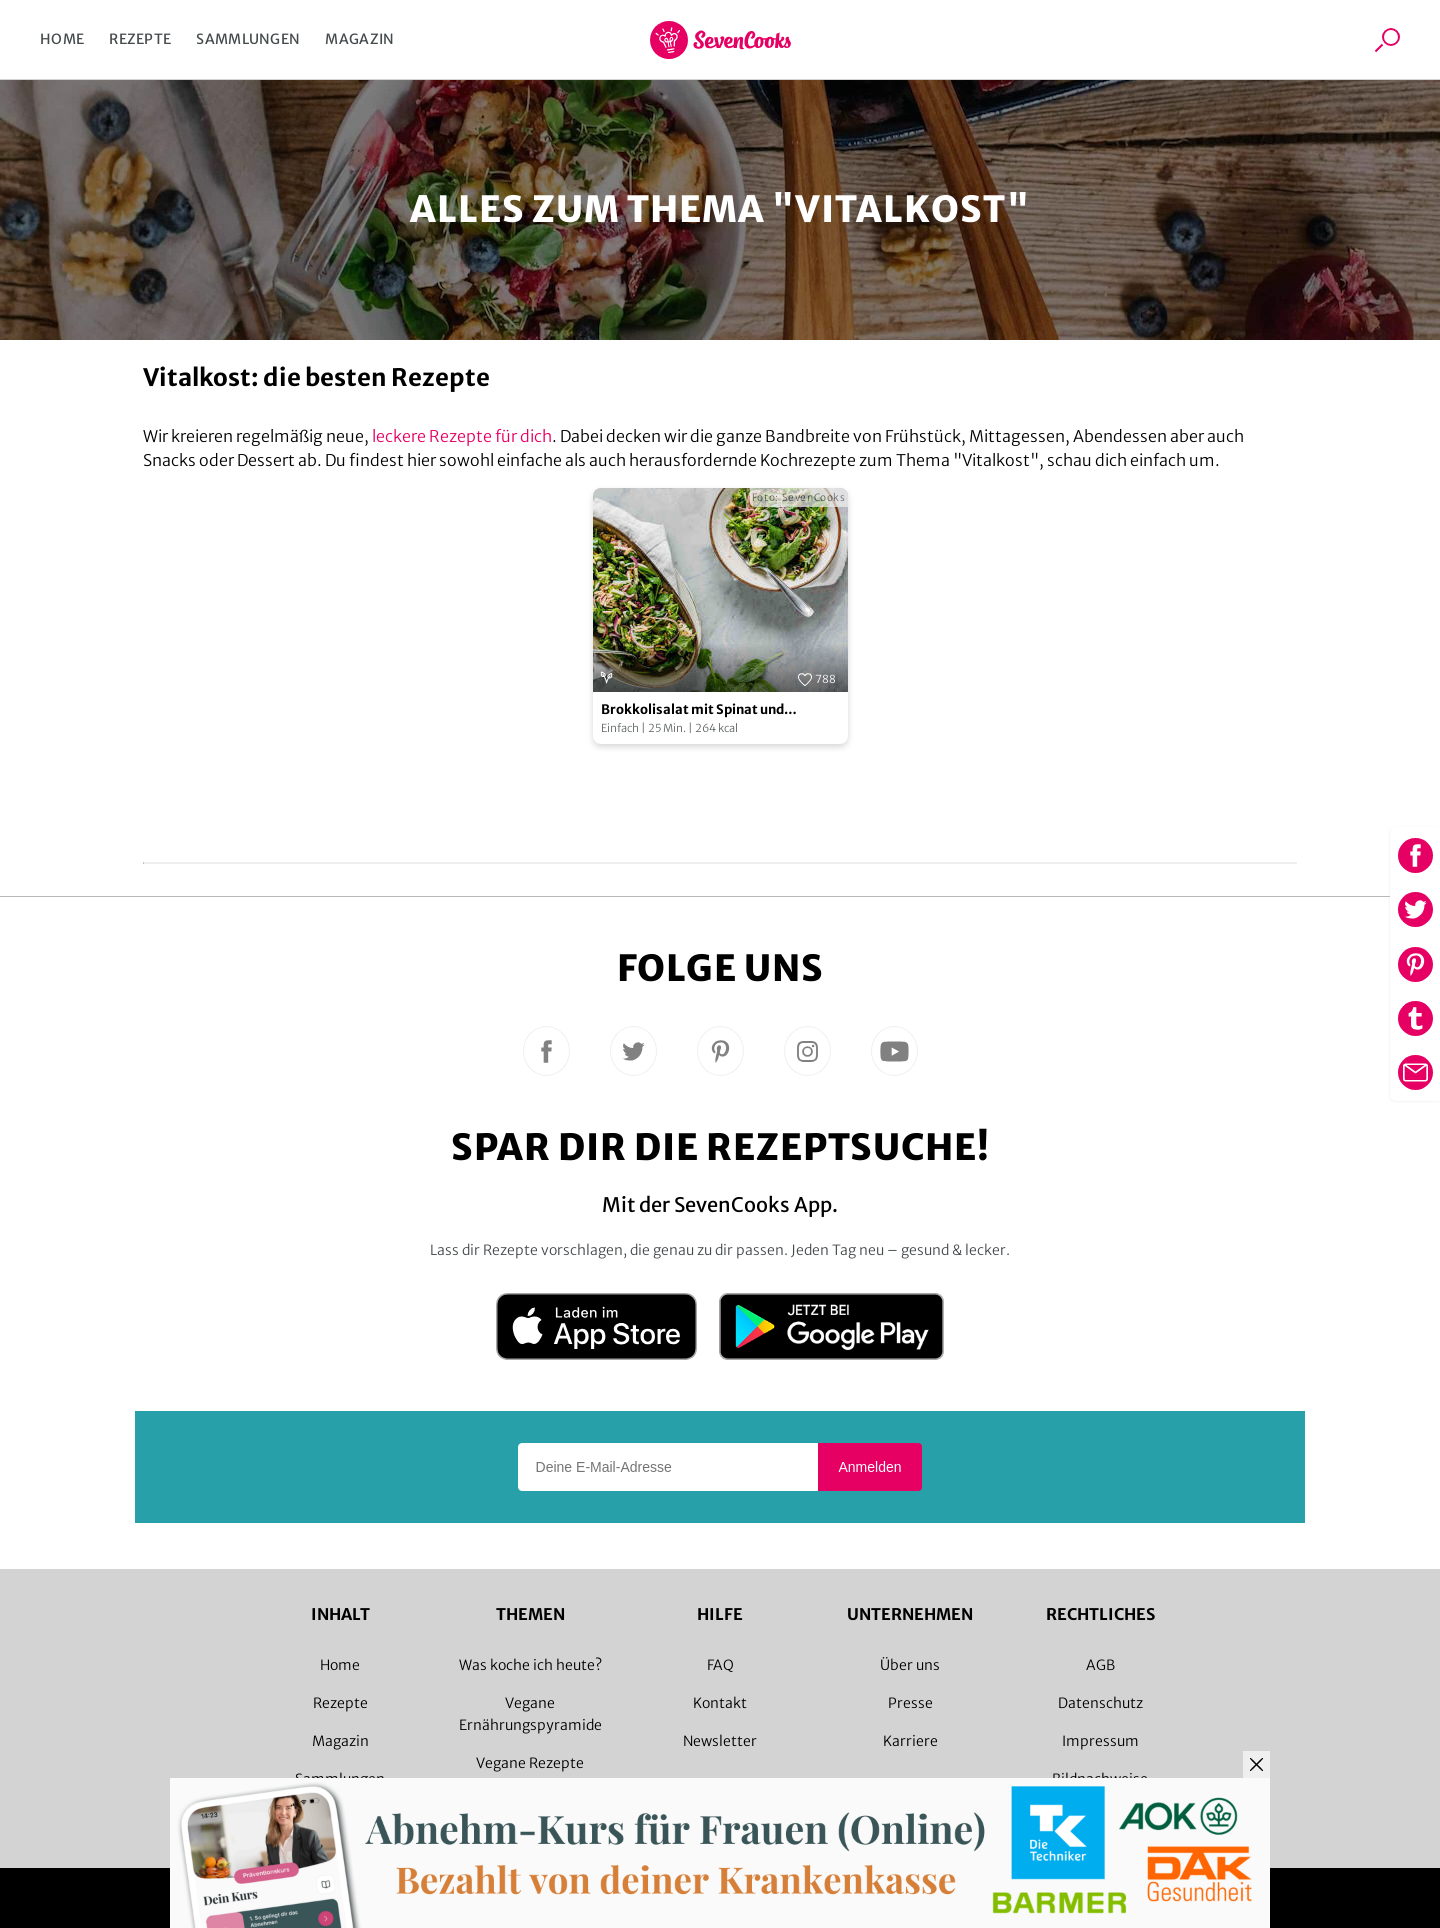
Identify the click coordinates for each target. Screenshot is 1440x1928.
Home (62, 39)
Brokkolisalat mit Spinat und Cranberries (692, 710)
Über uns (910, 1665)
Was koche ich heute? (530, 1665)
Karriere (910, 1741)
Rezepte (140, 39)
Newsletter (720, 1741)
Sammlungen (248, 39)
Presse (910, 1703)
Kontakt (720, 1703)
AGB (1100, 1665)
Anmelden (869, 1467)
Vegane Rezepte (530, 1763)
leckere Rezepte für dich (462, 436)
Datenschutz (1100, 1703)
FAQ (720, 1665)
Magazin (359, 39)
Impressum (1100, 1741)
